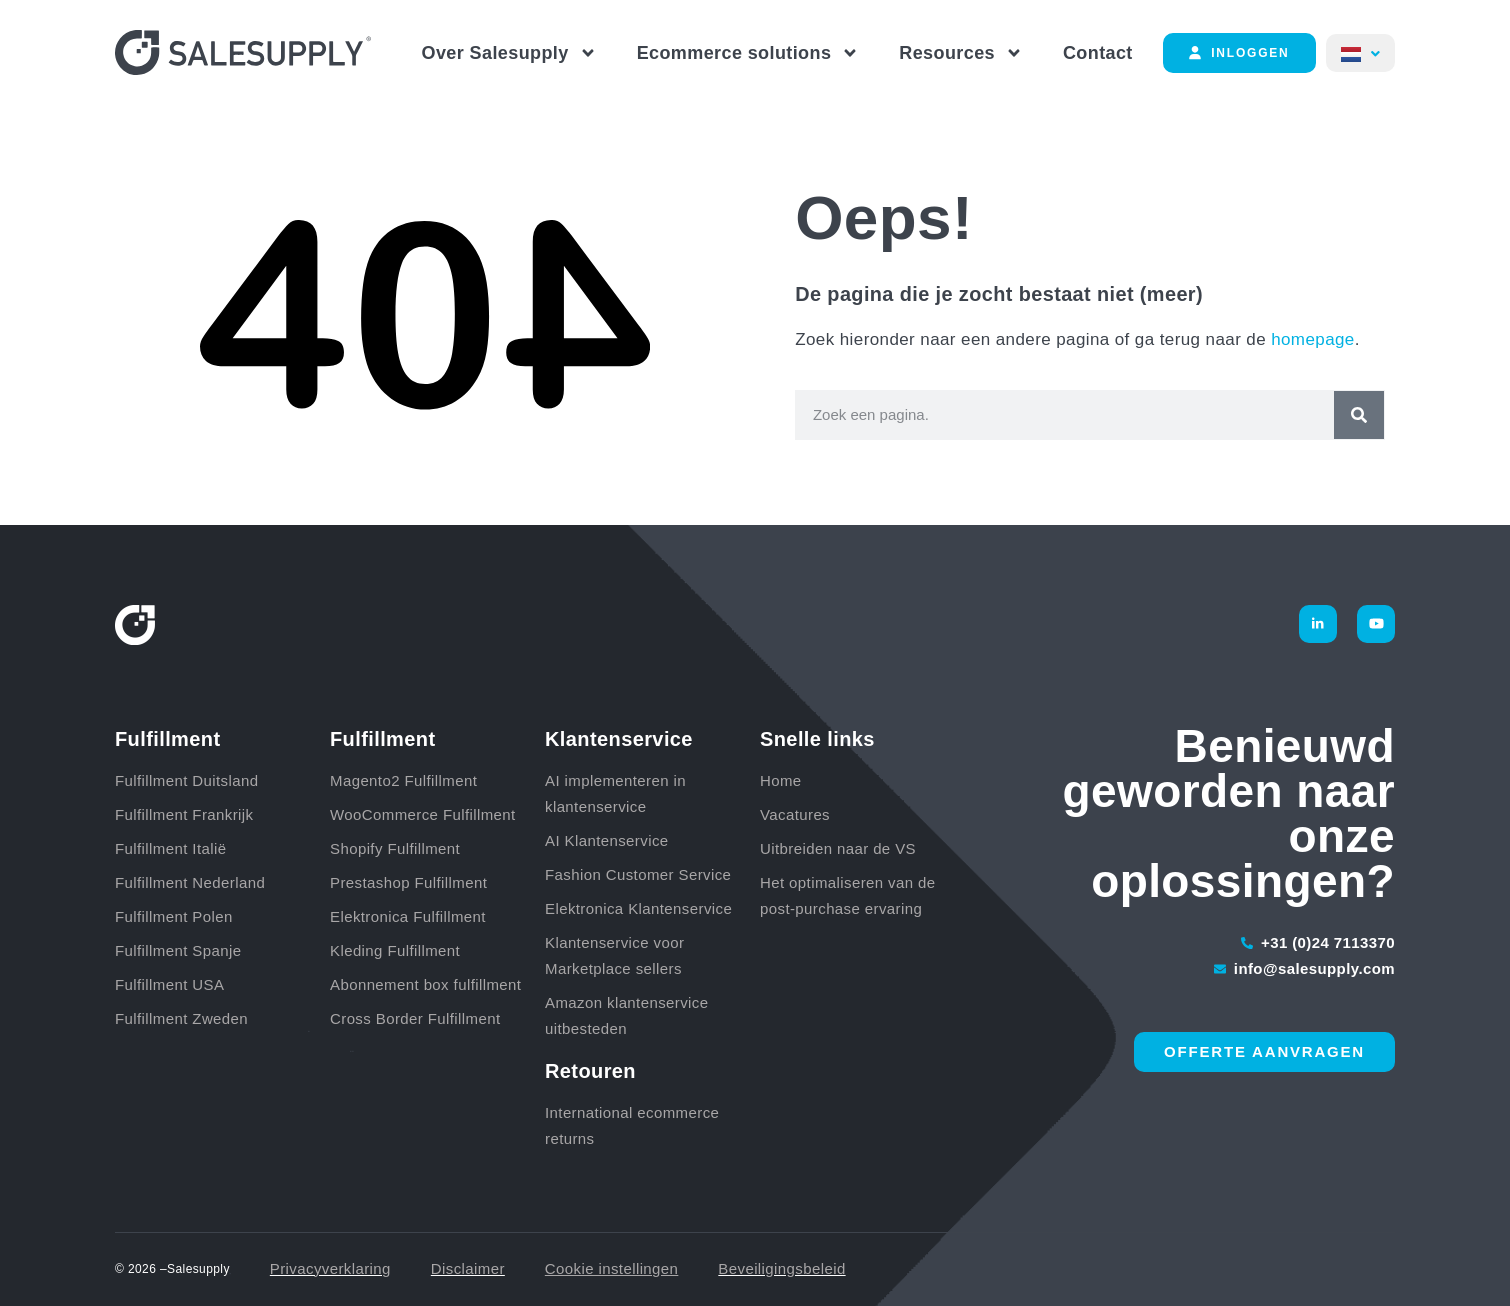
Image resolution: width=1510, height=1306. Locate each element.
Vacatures (795, 814)
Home (781, 780)
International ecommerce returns (632, 1125)
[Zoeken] (1359, 415)
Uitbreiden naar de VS (838, 848)
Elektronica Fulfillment (408, 916)
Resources (961, 53)
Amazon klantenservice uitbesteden (626, 1015)
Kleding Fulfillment (395, 950)
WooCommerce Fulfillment (423, 814)
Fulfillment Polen (174, 916)
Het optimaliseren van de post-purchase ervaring (848, 895)
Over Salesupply (509, 53)
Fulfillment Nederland (190, 882)
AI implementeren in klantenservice (615, 793)
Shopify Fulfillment (395, 848)
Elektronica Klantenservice (638, 908)
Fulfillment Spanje (178, 950)
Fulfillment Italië (170, 848)
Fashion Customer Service (638, 874)
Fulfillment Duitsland (186, 780)
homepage (1313, 339)
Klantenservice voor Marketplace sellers (614, 955)
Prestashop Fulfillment (408, 882)
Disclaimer (468, 1268)
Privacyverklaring (330, 1268)
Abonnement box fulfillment (425, 984)
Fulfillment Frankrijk (184, 814)
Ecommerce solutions (748, 53)
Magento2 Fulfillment (403, 780)
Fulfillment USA (169, 984)
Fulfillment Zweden (181, 1018)
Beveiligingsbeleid (781, 1268)
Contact (1098, 53)
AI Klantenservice (607, 840)
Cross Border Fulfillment (415, 1018)
